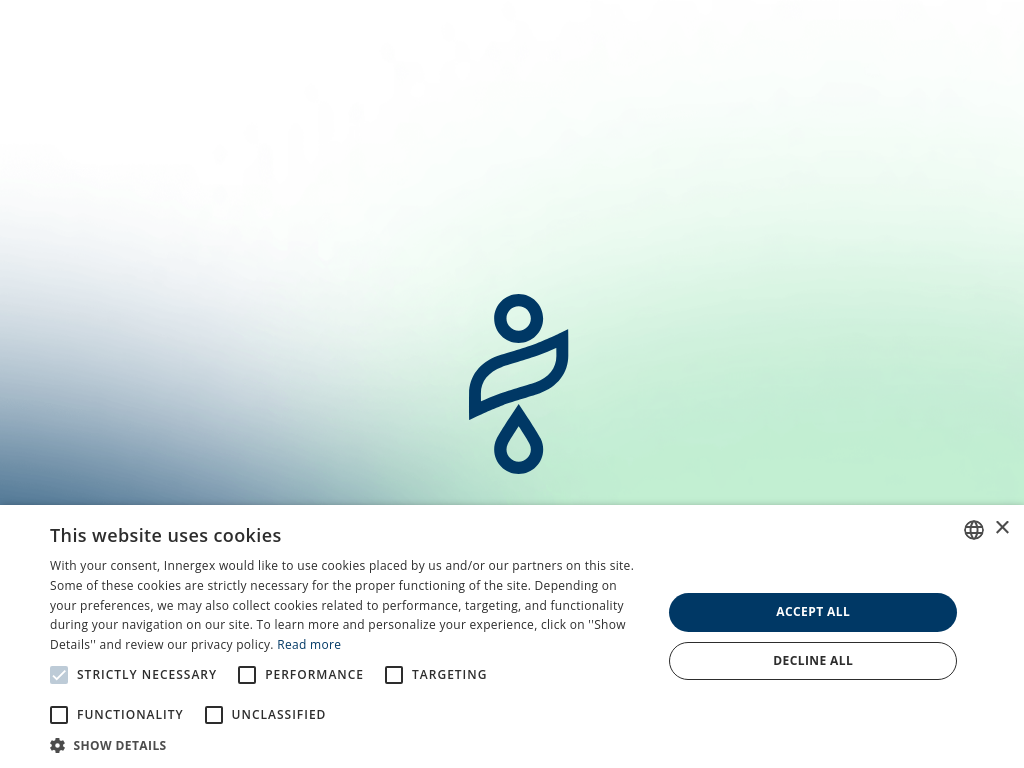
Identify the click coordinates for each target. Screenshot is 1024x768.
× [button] (1001, 528)
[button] (347, 744)
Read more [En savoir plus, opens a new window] (309, 644)
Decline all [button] (813, 660)
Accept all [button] (813, 611)
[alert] (512, 636)
